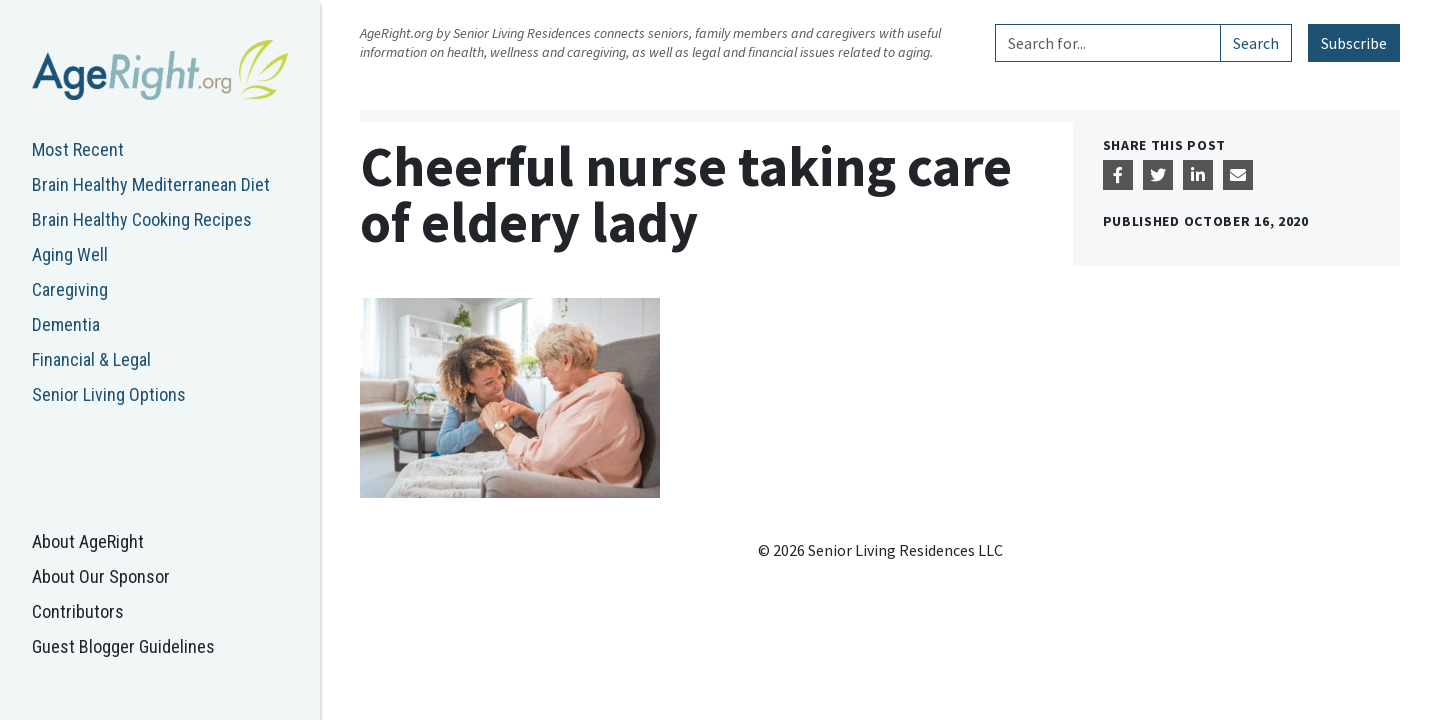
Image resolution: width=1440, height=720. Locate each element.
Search (1256, 43)
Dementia (66, 324)
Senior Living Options (109, 394)
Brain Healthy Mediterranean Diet (151, 184)
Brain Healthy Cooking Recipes (142, 219)
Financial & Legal (91, 359)
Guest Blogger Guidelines (123, 646)
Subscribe (1354, 43)
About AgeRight (88, 541)
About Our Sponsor (101, 576)
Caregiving (70, 289)
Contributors (78, 611)
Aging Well (70, 254)
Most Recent (78, 149)
